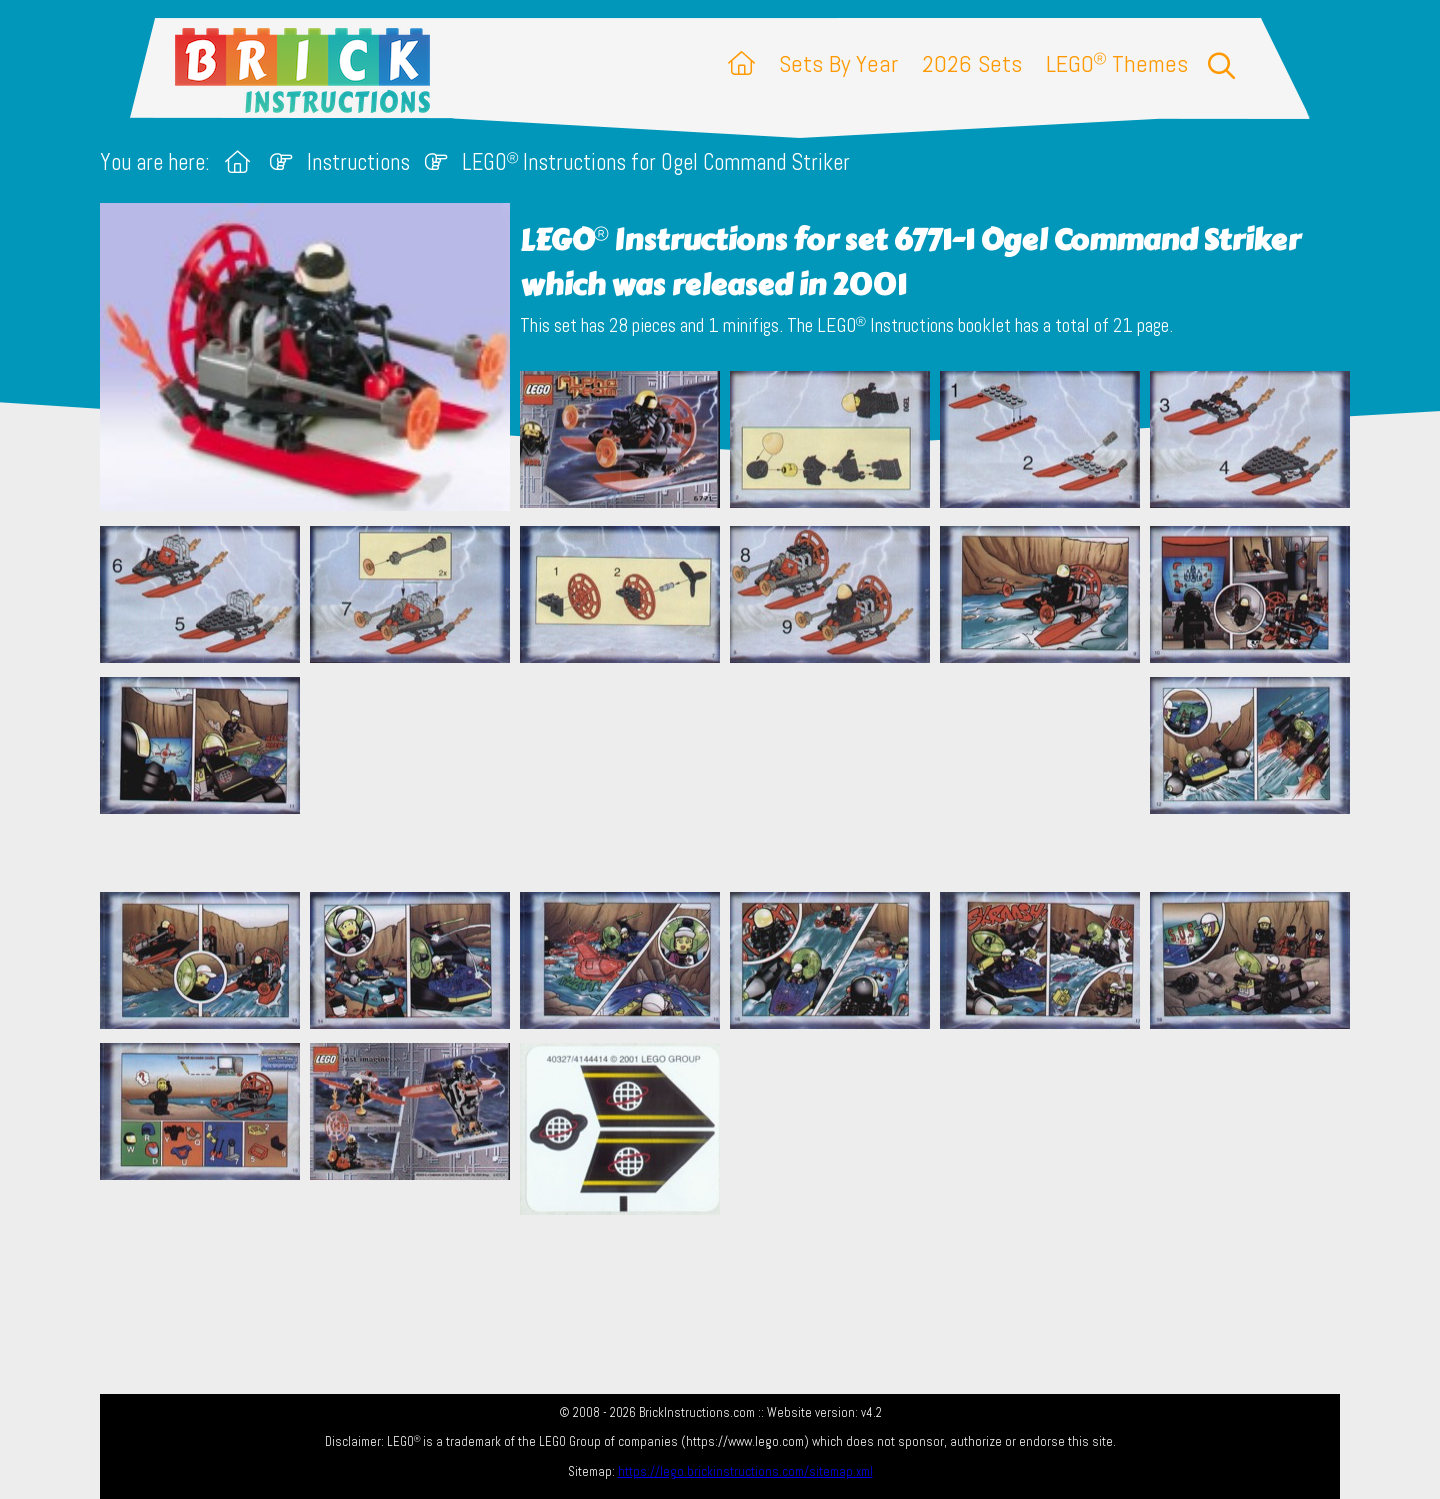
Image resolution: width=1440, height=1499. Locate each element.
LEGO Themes (1117, 63)
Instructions (358, 162)
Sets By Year (838, 63)
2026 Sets (972, 63)
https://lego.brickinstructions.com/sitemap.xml (745, 1471)
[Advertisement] (730, 777)
